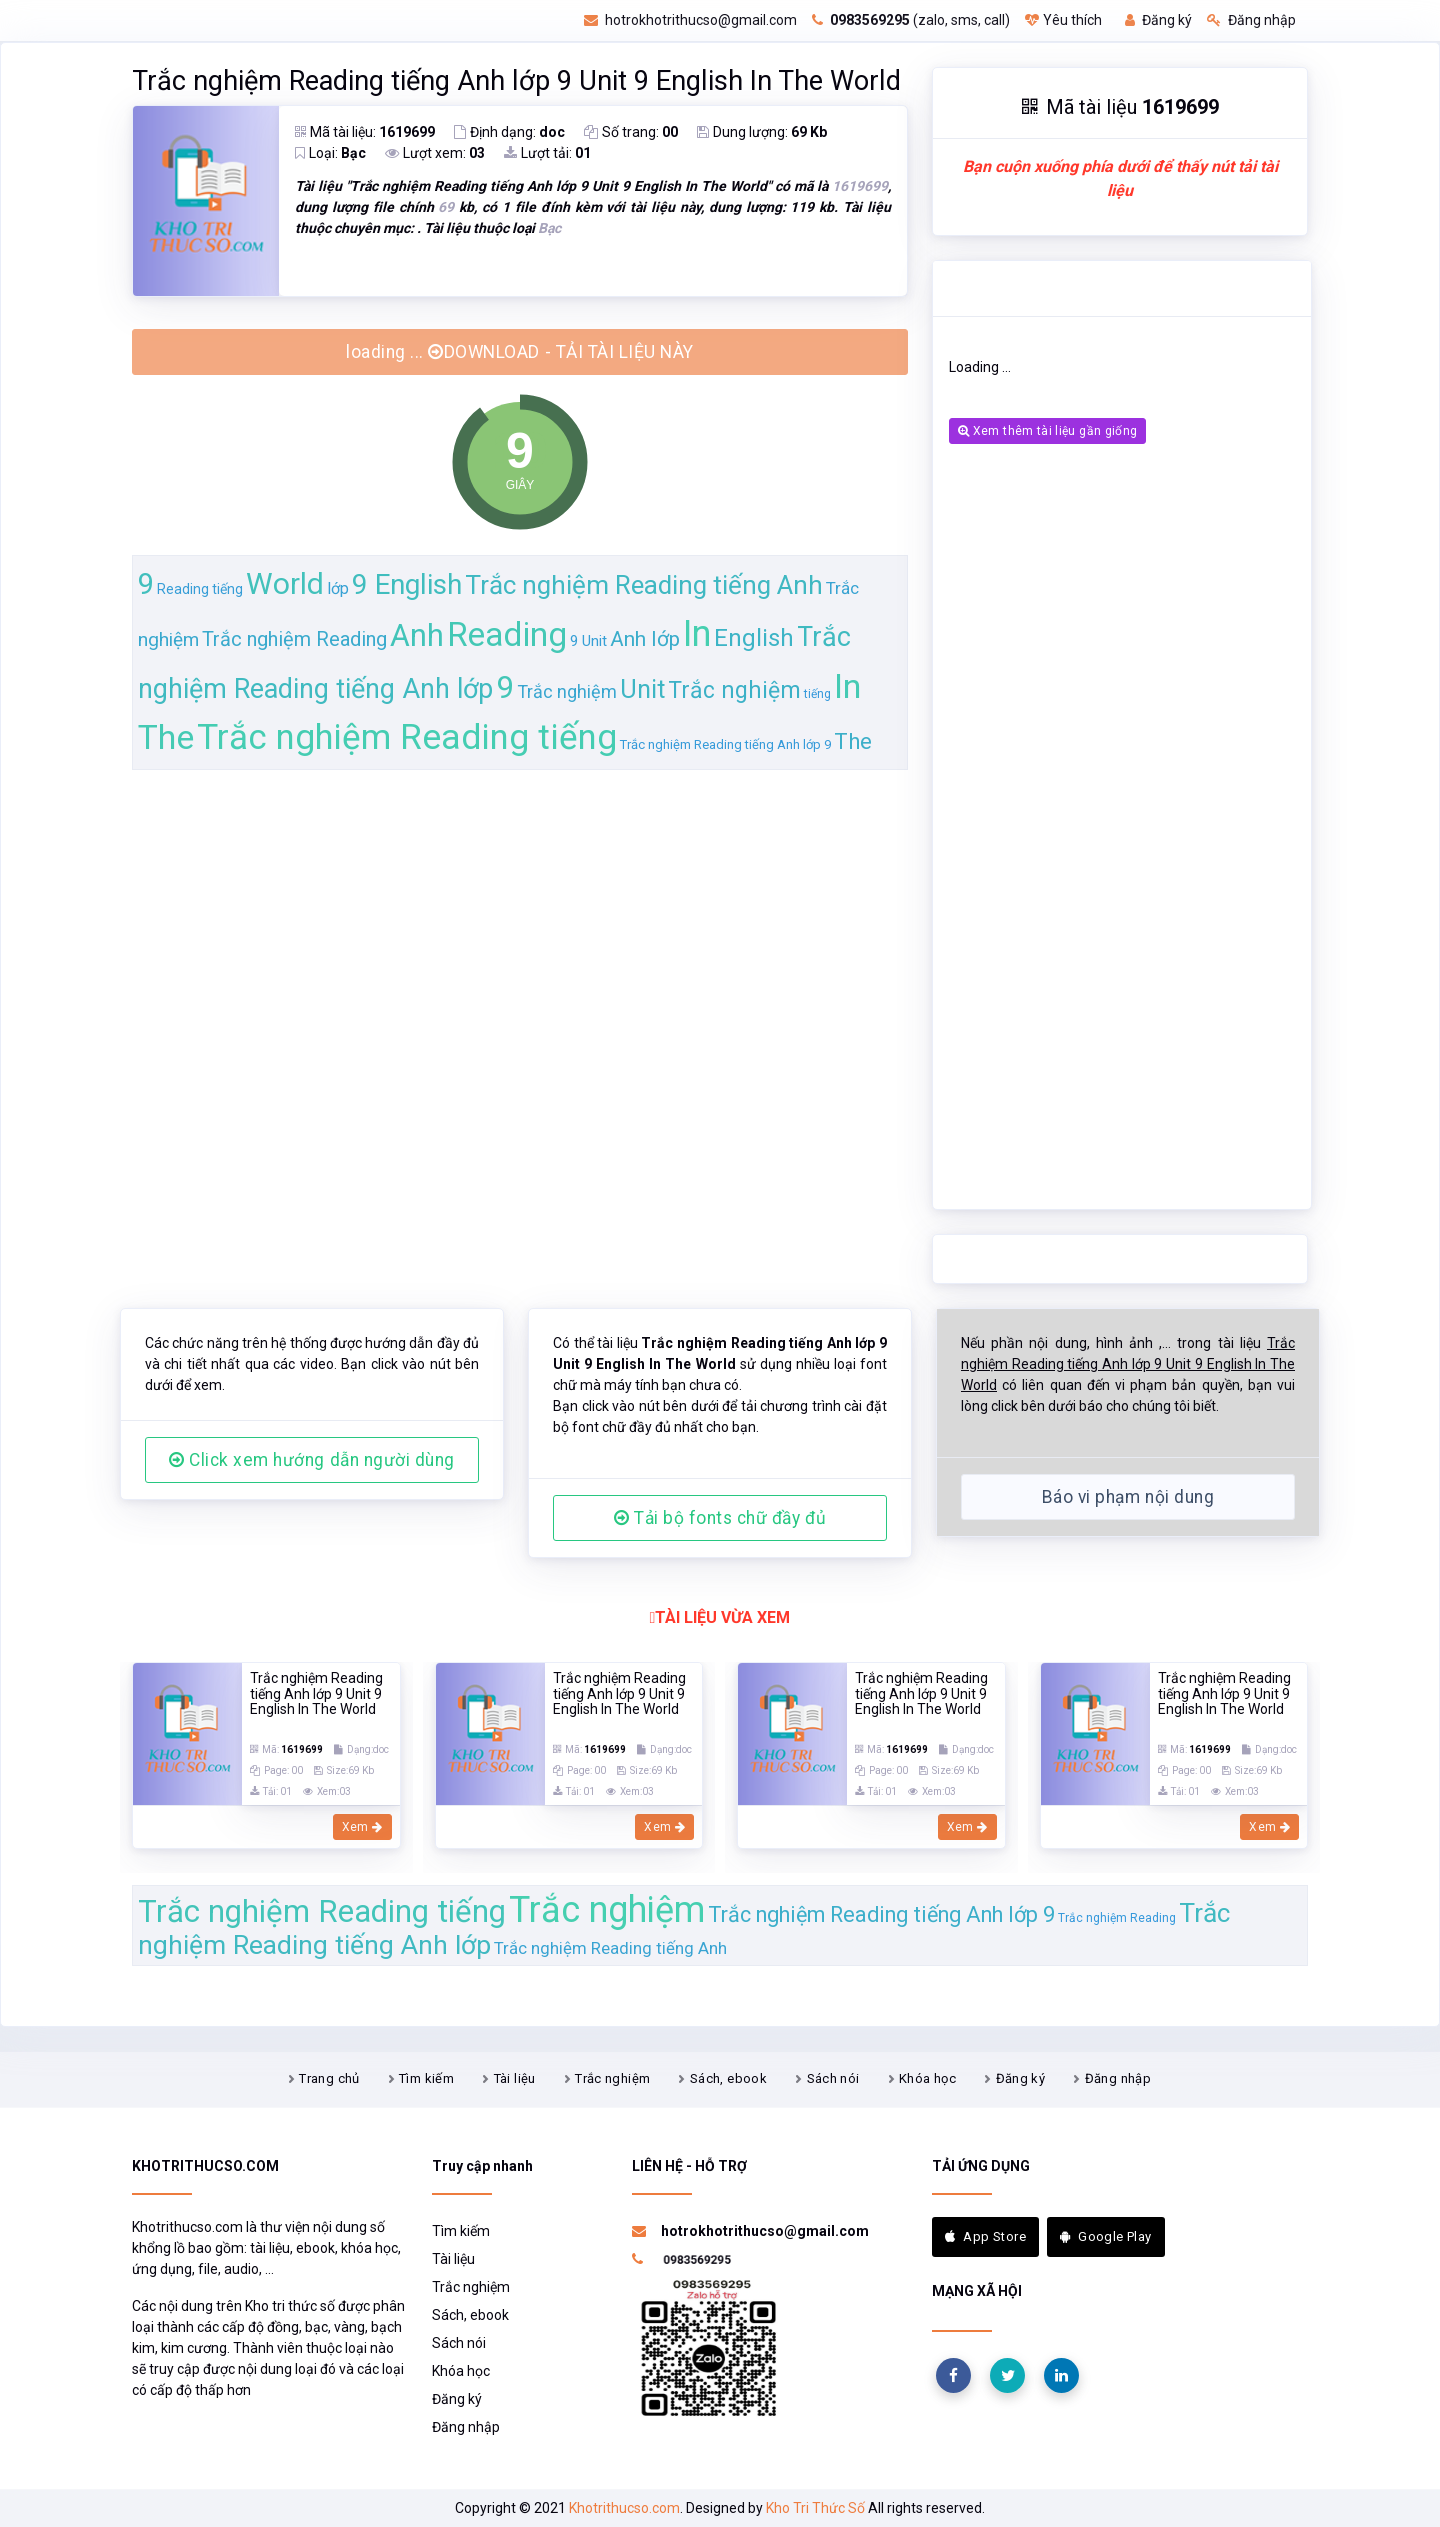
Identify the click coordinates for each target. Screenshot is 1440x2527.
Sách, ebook (728, 2078)
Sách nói (833, 2078)
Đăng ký (1158, 20)
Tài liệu (515, 2078)
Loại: (330, 153)
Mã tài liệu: (365, 132)
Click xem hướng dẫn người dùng (312, 1460)
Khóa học (927, 2078)
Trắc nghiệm (612, 2078)
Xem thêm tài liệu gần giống (1047, 431)
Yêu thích (1063, 20)
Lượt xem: (435, 153)
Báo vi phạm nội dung (1128, 1497)
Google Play (1106, 2236)
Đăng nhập (1251, 20)
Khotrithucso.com (624, 2508)
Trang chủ (329, 2078)
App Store (985, 2236)
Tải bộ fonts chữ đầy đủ (720, 1518)
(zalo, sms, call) (911, 20)
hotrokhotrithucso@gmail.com (690, 20)
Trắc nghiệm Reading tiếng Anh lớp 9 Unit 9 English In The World (516, 81)
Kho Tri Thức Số (815, 2508)
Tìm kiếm (426, 2078)
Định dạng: (509, 132)
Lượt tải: (547, 153)
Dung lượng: (762, 132)
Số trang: (631, 132)
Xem (362, 1827)
